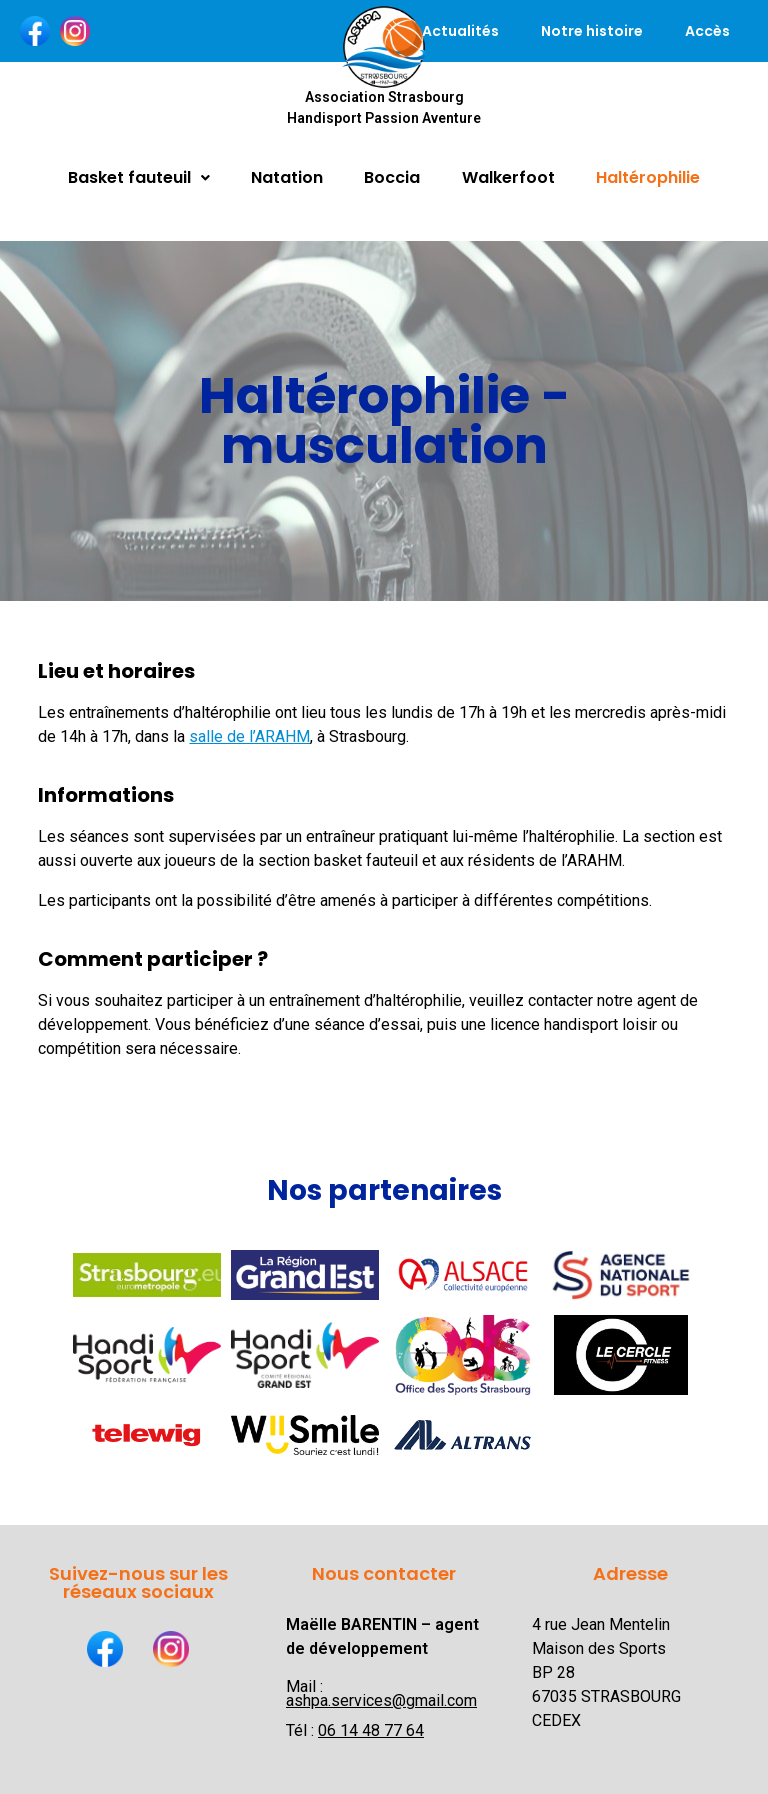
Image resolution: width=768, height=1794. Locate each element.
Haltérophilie (648, 177)
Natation (287, 177)
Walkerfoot (508, 177)
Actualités (460, 31)
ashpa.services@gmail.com (381, 1700)
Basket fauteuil (139, 177)
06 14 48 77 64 (371, 1730)
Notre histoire (592, 31)
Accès (707, 31)
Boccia (392, 177)
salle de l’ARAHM (249, 736)
